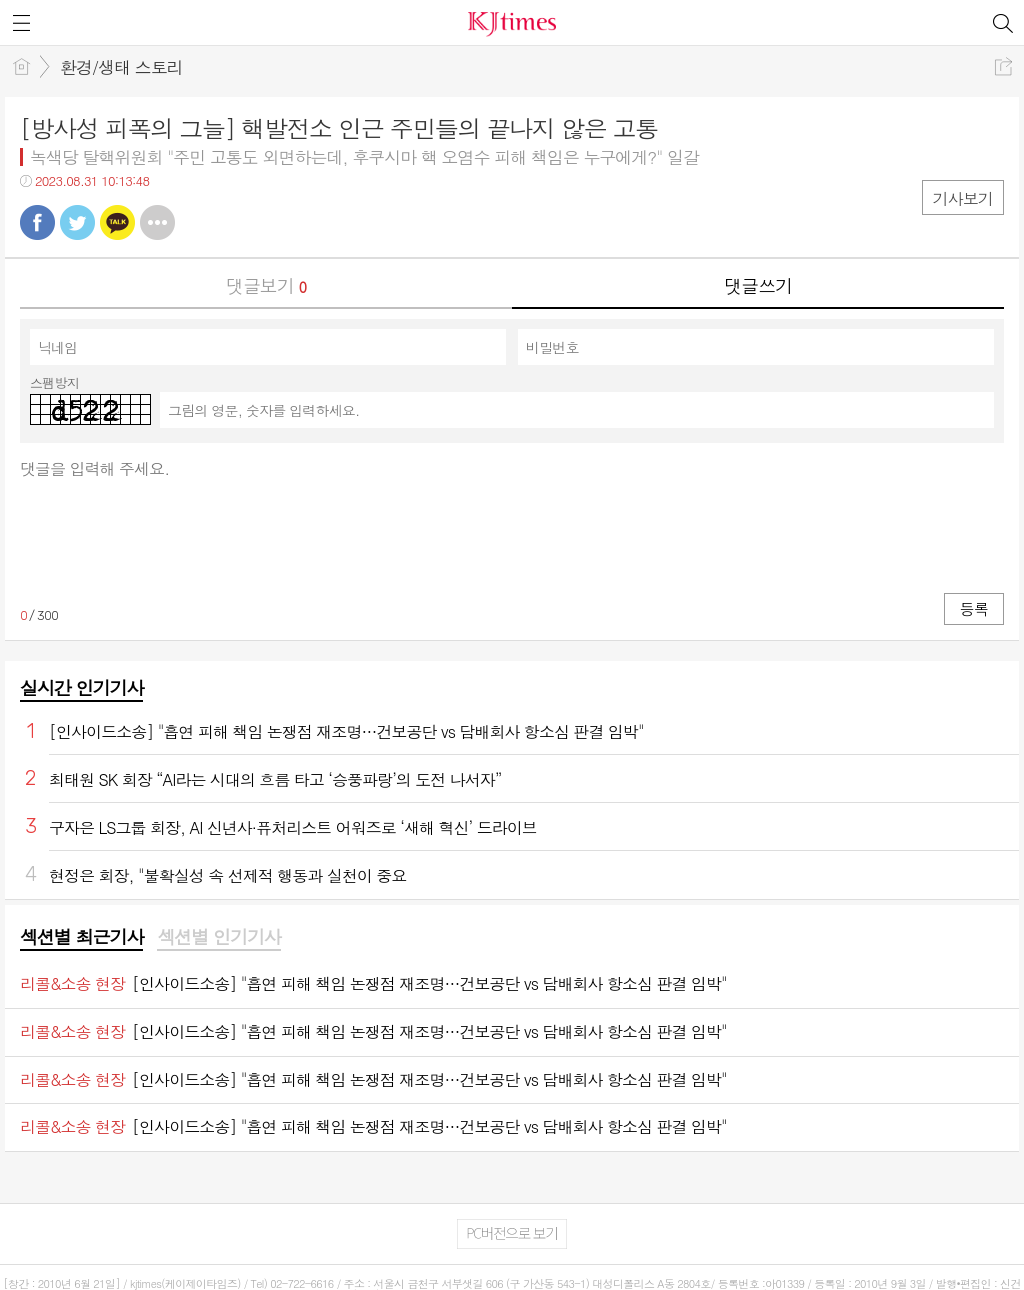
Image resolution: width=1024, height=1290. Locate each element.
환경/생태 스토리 (121, 67)
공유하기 (1003, 66)
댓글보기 (266, 285)
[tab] (81, 938)
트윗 (77, 222)
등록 (974, 608)
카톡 (117, 222)
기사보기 (963, 198)
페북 (37, 222)
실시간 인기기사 (81, 687)
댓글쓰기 (758, 285)
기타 (157, 222)
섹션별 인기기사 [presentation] (218, 937)
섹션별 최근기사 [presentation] (81, 937)
